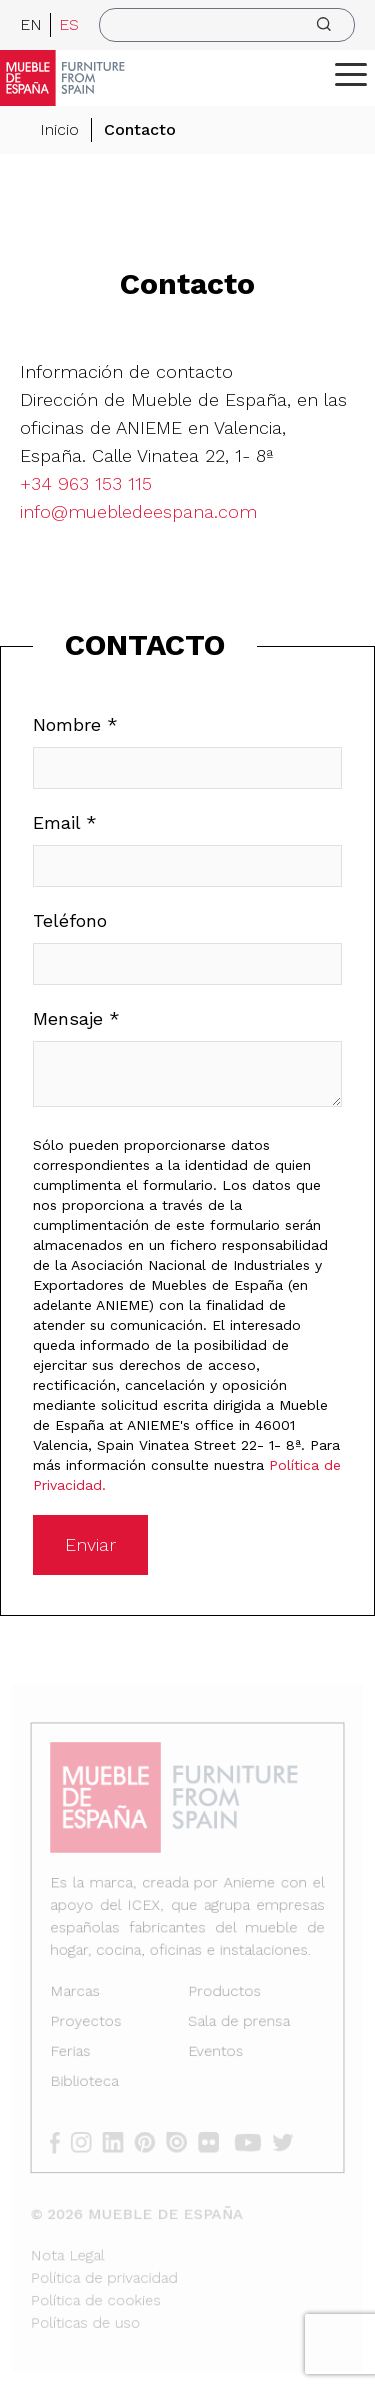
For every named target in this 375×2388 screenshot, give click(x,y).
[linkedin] (120, 2140)
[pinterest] (151, 2140)
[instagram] (89, 2140)
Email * (65, 822)
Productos (223, 1993)
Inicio (59, 129)
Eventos (215, 2052)
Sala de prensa (237, 2023)
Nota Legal (71, 2249)
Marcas (78, 1993)
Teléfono (70, 920)
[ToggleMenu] (351, 74)
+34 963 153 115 (86, 483)
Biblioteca (87, 2081)
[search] (227, 25)
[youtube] (251, 2140)
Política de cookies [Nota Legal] (98, 2293)
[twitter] (286, 2140)
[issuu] (182, 2140)
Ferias (73, 2052)
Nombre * (75, 724)
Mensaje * (76, 1018)
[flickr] (213, 2140)
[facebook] (64, 2140)
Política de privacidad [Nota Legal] (106, 2271)
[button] (351, 74)
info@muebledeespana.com (138, 511)
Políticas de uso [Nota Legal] (88, 2315)
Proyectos (88, 2023)
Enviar (90, 1544)
